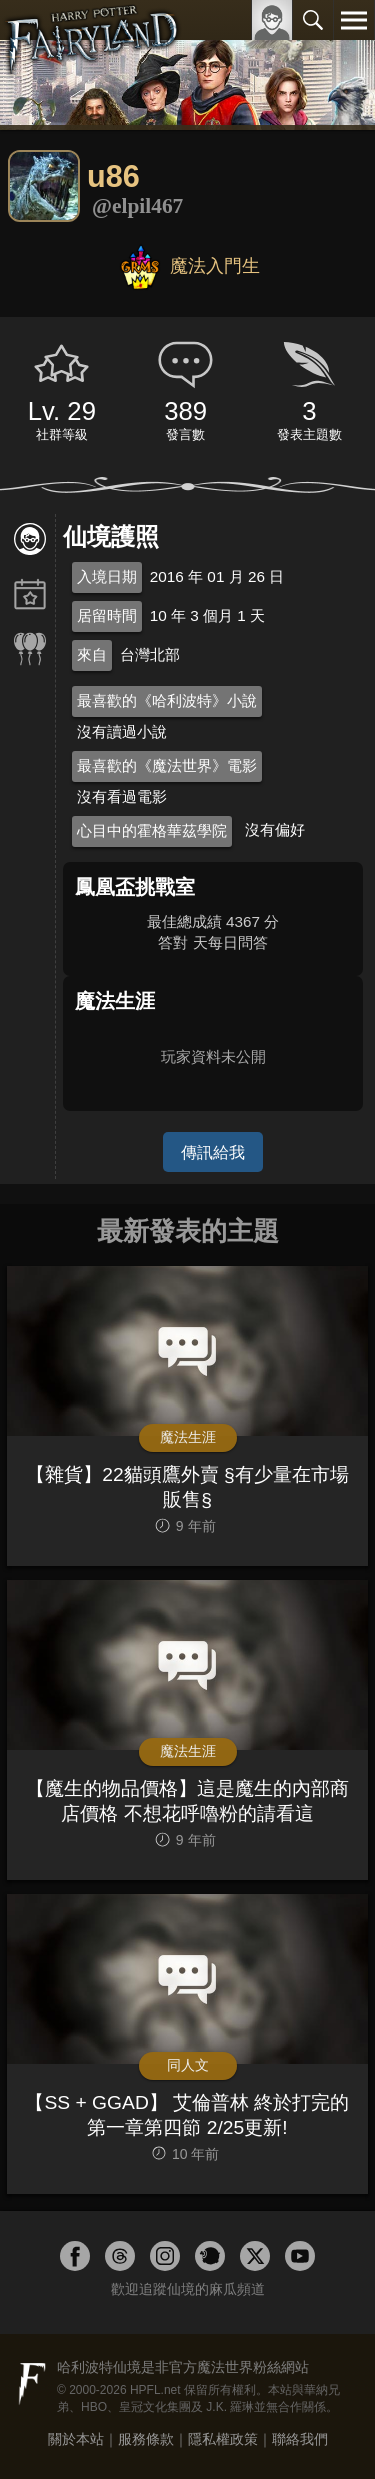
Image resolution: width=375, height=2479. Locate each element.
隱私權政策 (223, 2439)
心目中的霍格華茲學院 (152, 830)
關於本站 (76, 2439)
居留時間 (107, 615)
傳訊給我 (213, 1152)
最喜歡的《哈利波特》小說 (167, 700)
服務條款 (146, 2439)
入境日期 (107, 576)
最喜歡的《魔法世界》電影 (167, 765)
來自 (92, 654)
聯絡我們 (300, 2439)
